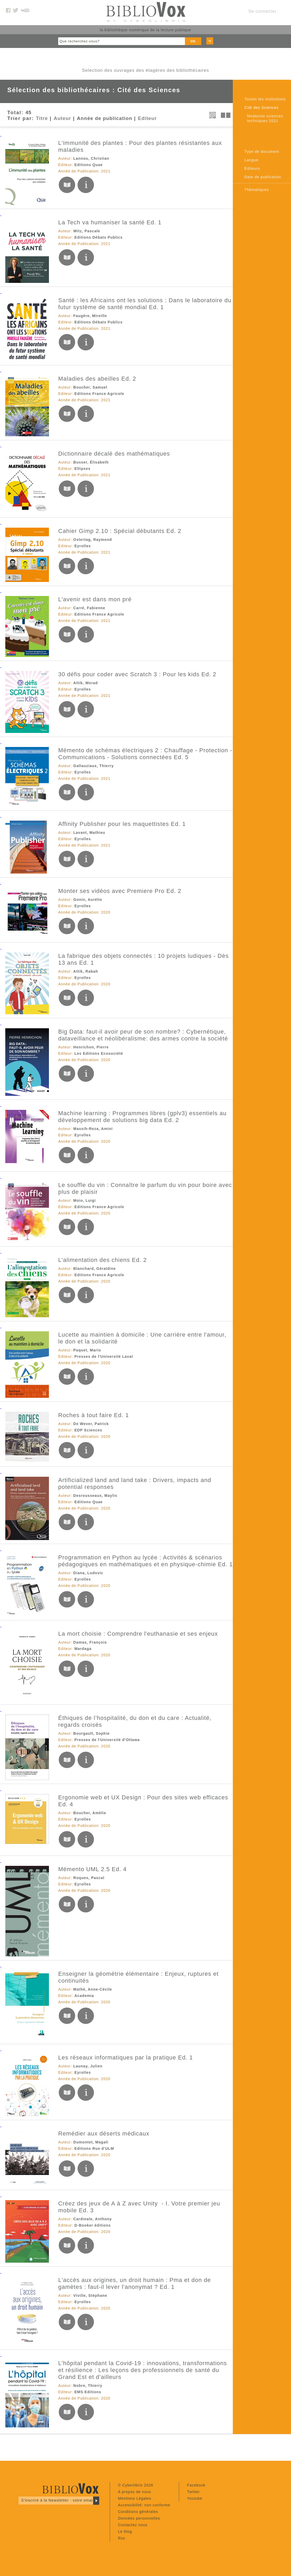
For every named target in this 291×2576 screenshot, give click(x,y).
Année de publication (104, 118)
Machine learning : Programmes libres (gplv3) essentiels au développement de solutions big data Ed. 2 (142, 1116)
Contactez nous (132, 2525)
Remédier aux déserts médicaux (103, 2133)
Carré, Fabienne (89, 608)
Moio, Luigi (84, 1200)
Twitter (193, 2492)
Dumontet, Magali (90, 2142)
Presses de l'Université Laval (103, 1356)
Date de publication (262, 177)
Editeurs (252, 168)
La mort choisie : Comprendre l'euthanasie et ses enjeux (138, 1633)
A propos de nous (134, 2492)
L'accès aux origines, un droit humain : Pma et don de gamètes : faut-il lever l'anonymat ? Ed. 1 (134, 2283)
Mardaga (83, 1649)
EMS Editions (87, 2392)
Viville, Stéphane (90, 2295)
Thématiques (256, 190)
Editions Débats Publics (98, 237)
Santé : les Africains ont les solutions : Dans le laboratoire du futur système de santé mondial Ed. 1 (144, 303)
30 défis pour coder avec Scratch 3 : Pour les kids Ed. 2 (137, 674)
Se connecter (262, 11)
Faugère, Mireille (90, 316)
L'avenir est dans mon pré (94, 599)
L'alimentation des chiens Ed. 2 (102, 1260)
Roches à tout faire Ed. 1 (93, 1415)
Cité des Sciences (261, 107)
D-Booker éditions (92, 2225)
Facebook (196, 2485)
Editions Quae (88, 165)
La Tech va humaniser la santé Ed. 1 (109, 222)
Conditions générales (138, 2512)
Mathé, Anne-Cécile (92, 1989)
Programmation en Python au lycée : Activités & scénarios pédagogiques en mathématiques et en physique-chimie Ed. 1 (145, 1561)
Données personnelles (139, 2518)
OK (193, 41)
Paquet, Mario (87, 1350)
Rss (121, 2538)
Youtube (194, 2498)
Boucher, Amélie (89, 1813)
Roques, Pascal (88, 1878)
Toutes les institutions (265, 99)
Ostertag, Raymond (92, 539)
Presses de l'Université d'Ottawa (107, 1740)
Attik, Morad (85, 683)
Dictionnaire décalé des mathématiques (114, 453)
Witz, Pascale (86, 231)
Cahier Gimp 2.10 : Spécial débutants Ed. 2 (119, 531)
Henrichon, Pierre (91, 1047)
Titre (42, 118)
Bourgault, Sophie (91, 1733)
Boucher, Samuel (90, 387)
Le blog (125, 2531)
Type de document (261, 151)
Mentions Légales (134, 2498)
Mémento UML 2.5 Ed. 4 (92, 1869)
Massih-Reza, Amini (93, 1129)
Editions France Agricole (99, 393)
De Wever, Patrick (91, 1424)
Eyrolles (82, 546)
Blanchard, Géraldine (94, 1268)
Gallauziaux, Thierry (93, 766)
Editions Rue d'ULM (94, 2148)
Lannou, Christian (91, 158)
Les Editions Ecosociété (98, 1053)
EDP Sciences (88, 1430)
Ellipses (82, 468)
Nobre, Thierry (87, 2385)
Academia (84, 1996)
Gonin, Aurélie (87, 899)
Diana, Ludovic (88, 1573)
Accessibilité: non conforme (144, 2505)
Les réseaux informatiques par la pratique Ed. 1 (125, 2057)
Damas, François (90, 1642)
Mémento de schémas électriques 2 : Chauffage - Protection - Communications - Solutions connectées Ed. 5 (145, 753)
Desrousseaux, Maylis (95, 1495)
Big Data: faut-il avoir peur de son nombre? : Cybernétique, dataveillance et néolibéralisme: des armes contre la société (143, 1035)
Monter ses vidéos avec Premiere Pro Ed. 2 (119, 891)
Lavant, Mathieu (89, 832)
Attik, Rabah (85, 971)
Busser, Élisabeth (91, 462)
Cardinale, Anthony (92, 2219)
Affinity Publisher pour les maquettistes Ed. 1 (122, 824)
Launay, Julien (87, 2066)
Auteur (62, 118)
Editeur (147, 118)
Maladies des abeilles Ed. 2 (97, 378)
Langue (251, 160)
